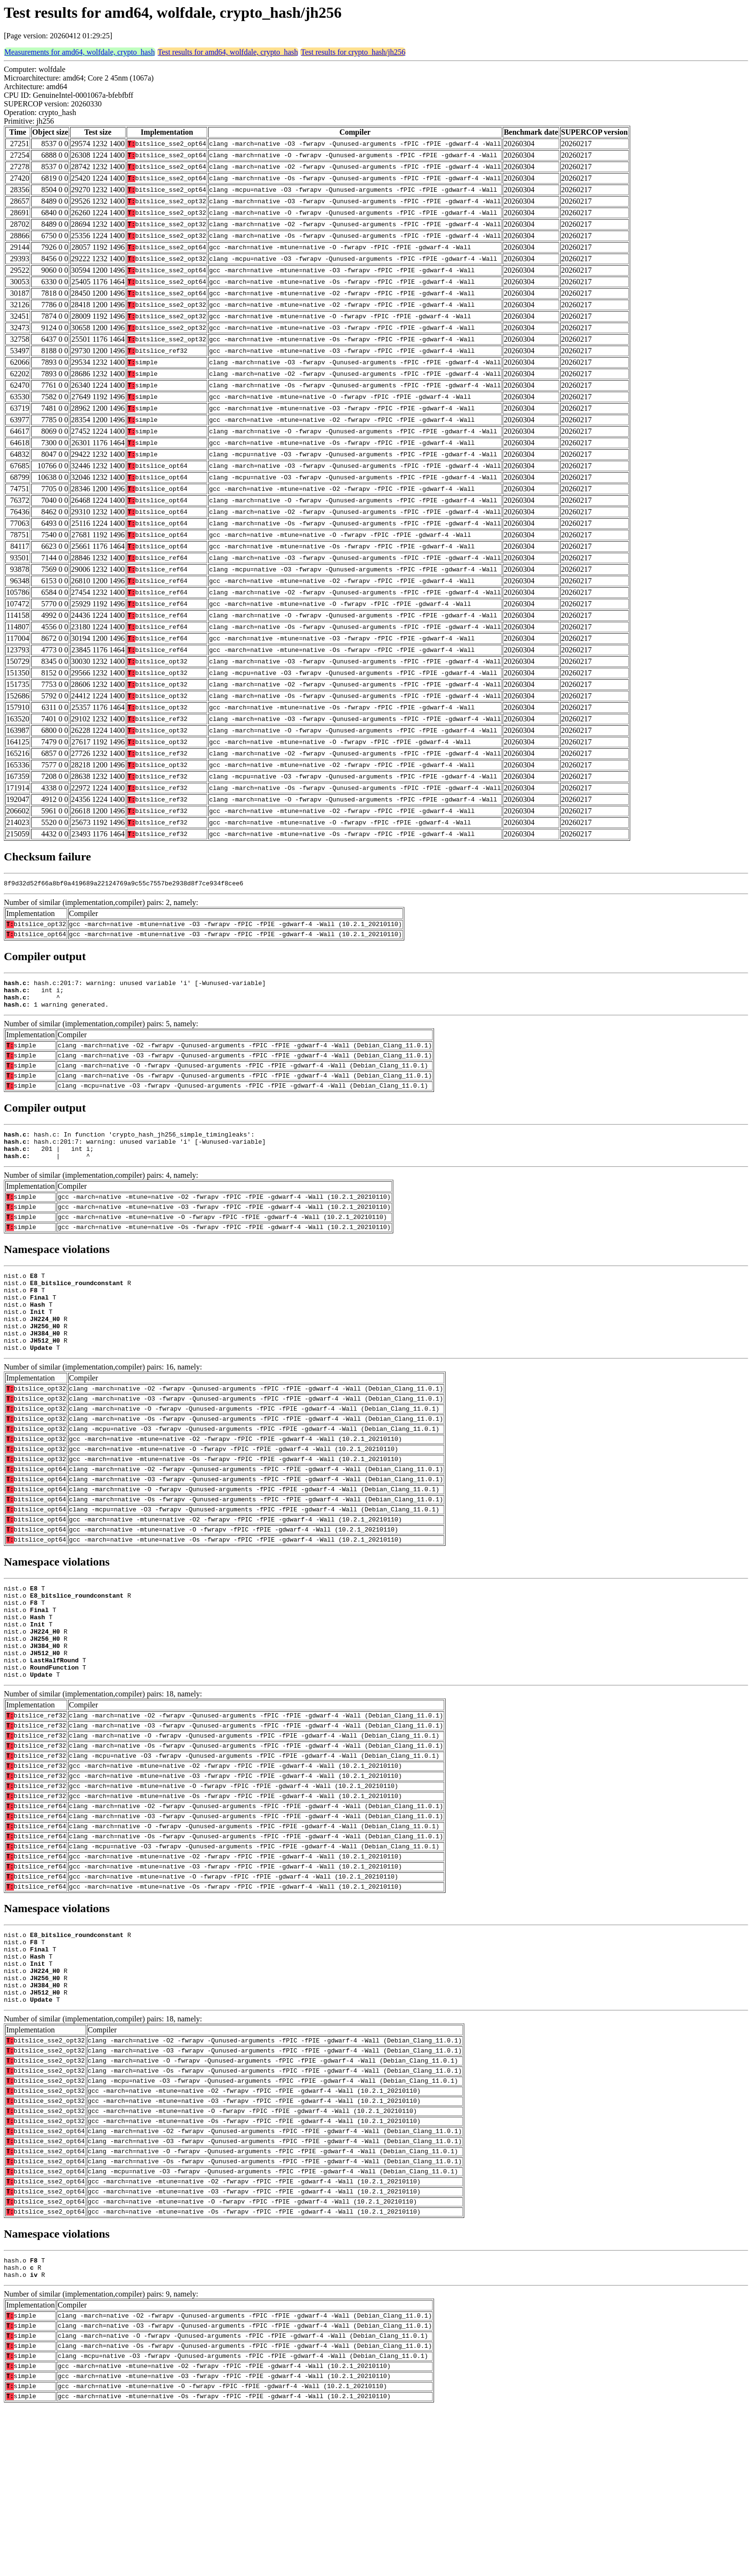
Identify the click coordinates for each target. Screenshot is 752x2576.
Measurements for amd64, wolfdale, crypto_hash (79, 52)
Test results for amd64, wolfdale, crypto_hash (228, 52)
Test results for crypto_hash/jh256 (353, 52)
